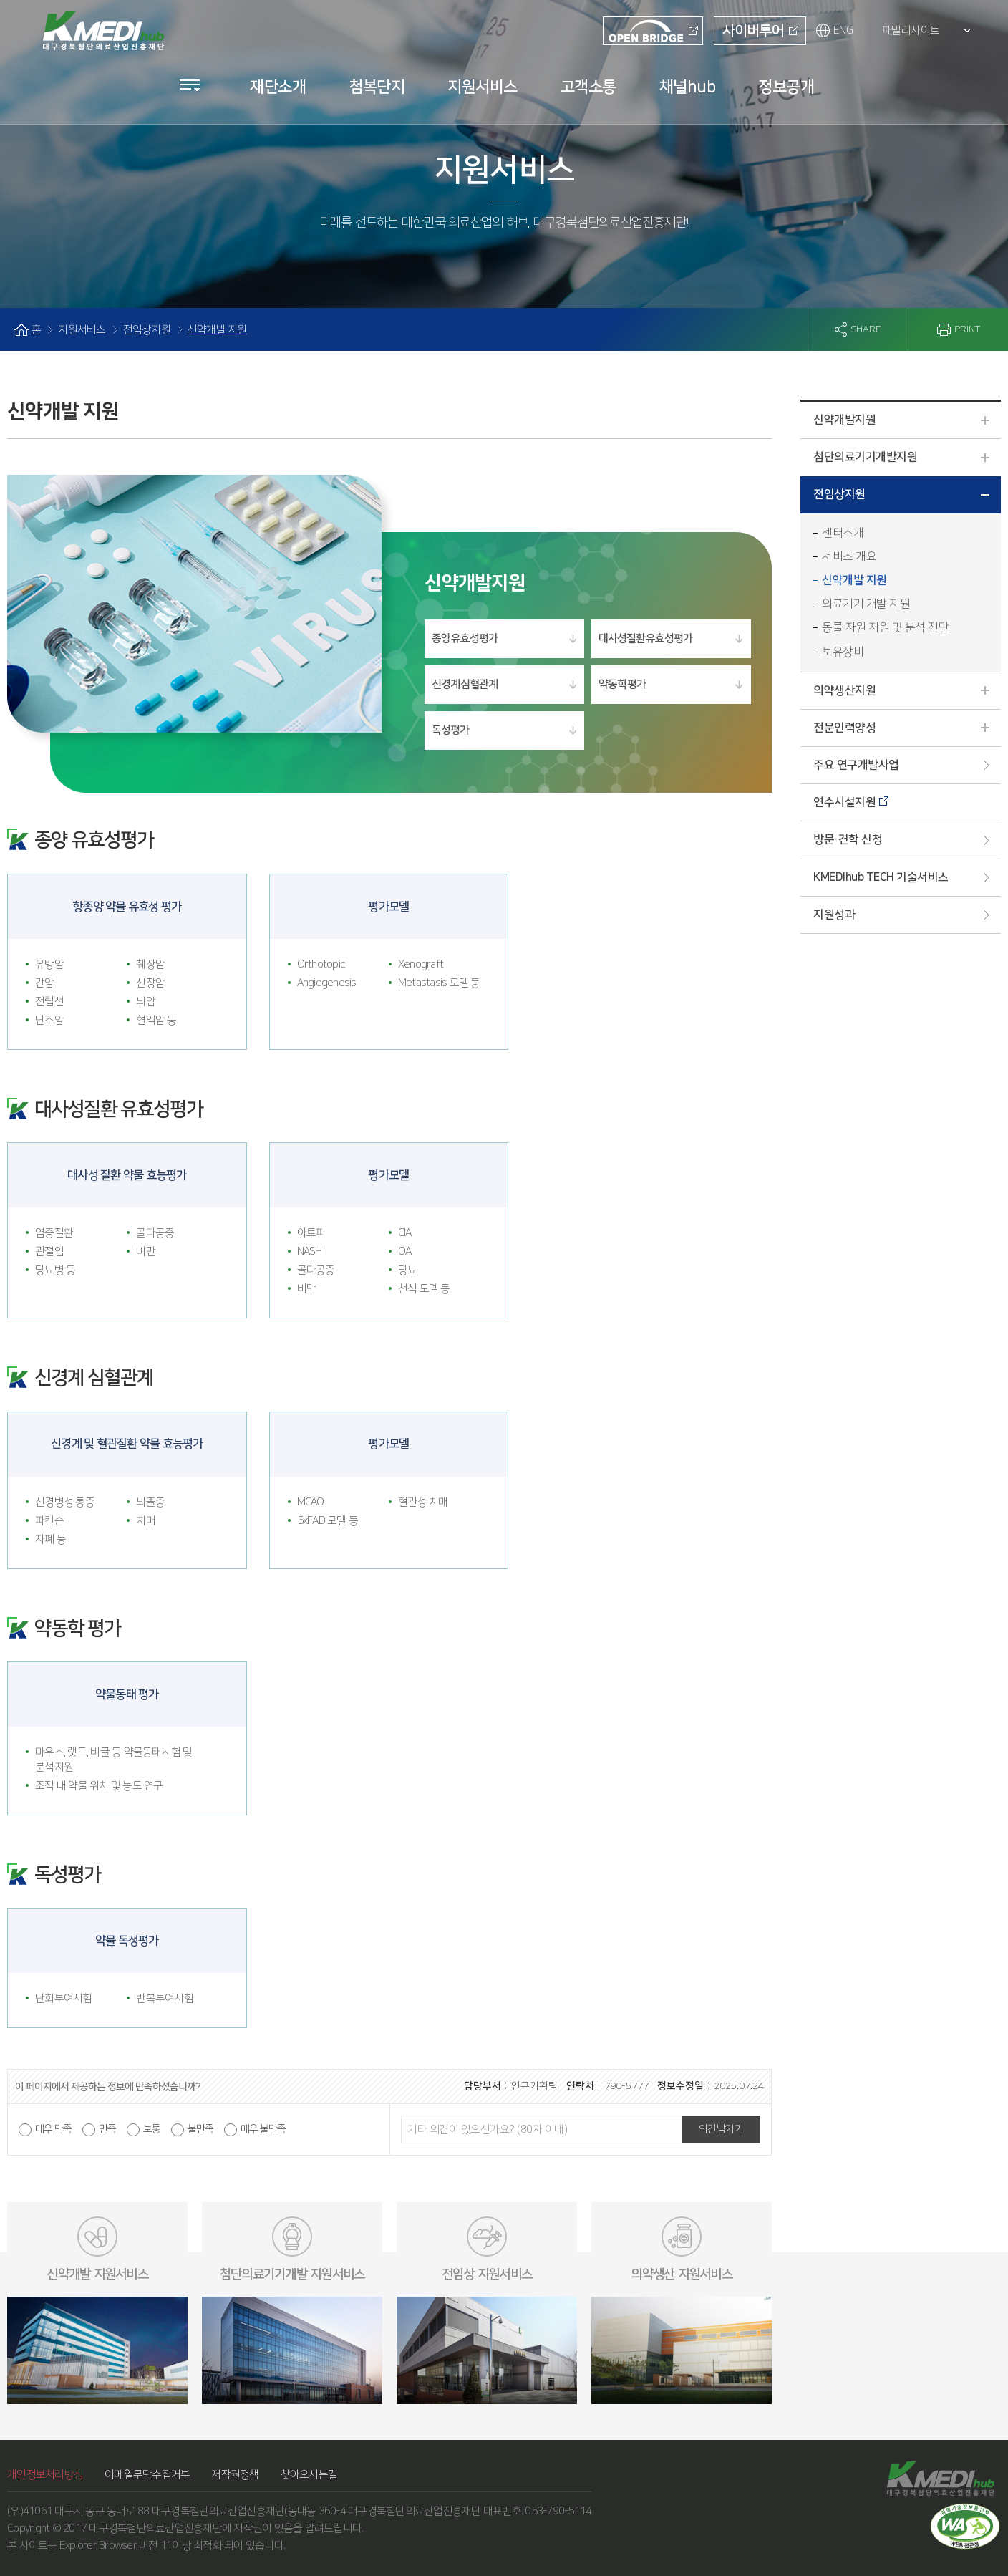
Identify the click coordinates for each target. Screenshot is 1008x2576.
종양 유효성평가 (465, 638)
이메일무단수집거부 (147, 2475)
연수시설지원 (844, 802)
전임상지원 (907, 497)
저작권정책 (234, 2475)
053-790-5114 (558, 2511)
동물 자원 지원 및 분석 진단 (885, 627)
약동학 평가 (622, 684)
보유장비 (842, 651)
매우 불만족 (263, 2129)
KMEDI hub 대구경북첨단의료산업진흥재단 (100, 26)
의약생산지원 (907, 692)
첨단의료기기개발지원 (907, 458)
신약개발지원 (907, 421)
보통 (151, 2129)
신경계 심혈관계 (465, 684)
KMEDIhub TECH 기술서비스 (881, 877)
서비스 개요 (849, 556)
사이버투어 (754, 34)
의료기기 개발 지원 (866, 603)
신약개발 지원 (854, 580)
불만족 (200, 2129)
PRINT (967, 329)
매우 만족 (53, 2129)
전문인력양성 (907, 729)
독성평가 (450, 730)
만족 (107, 2129)
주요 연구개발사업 (856, 764)
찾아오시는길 (309, 2475)
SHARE (865, 329)
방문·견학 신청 (847, 839)
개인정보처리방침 (45, 2475)
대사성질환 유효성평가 (645, 638)
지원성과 (834, 914)
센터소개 (842, 532)
